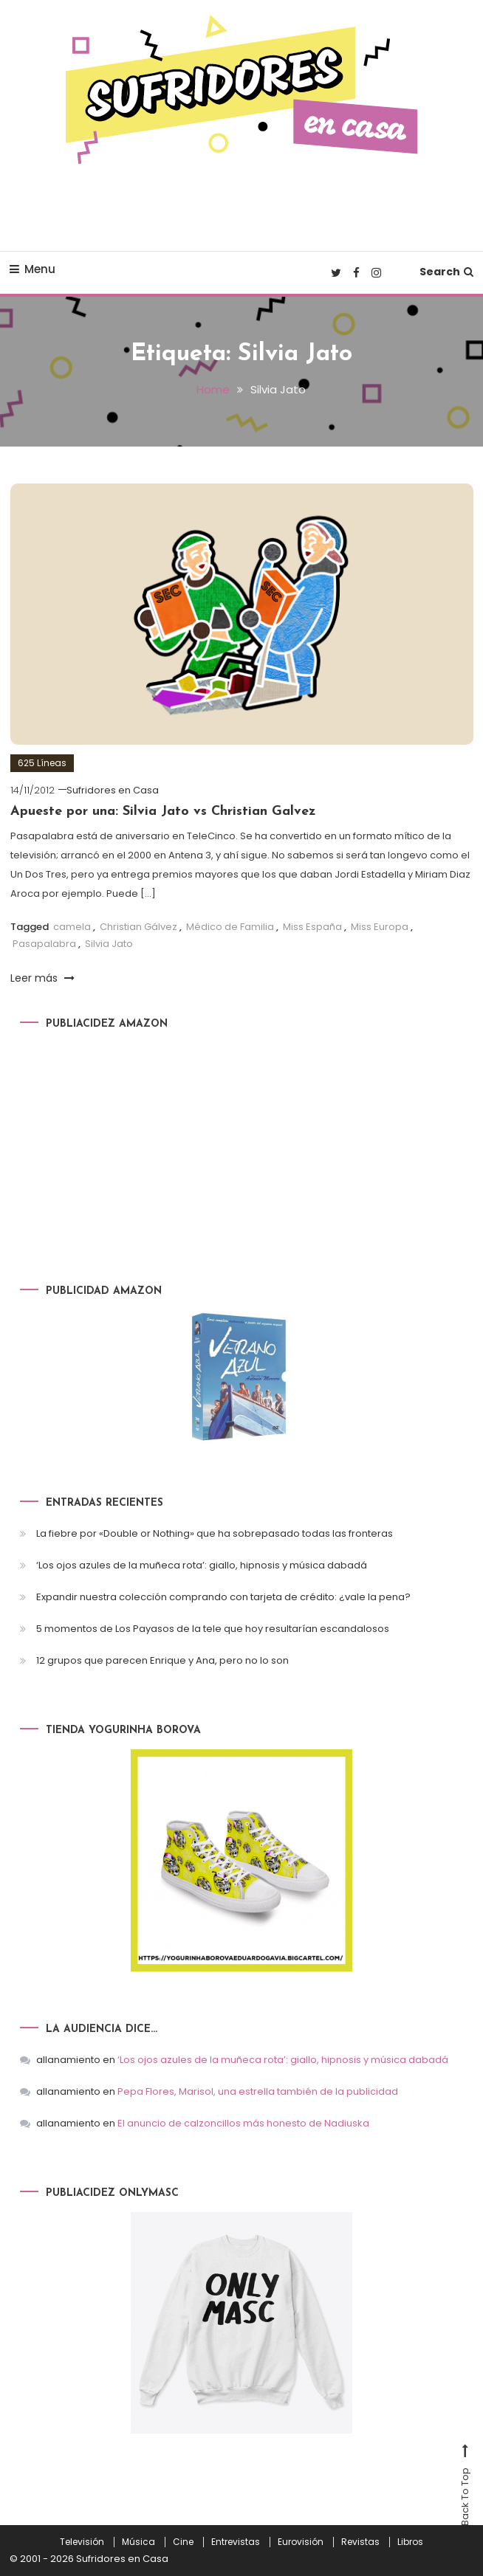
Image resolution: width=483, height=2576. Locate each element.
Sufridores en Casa (112, 790)
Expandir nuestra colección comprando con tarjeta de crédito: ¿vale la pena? (223, 1597)
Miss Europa (379, 927)
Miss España (312, 927)
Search (446, 271)
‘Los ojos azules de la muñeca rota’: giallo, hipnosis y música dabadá (201, 1565)
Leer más (42, 978)
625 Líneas (42, 763)
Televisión (82, 2542)
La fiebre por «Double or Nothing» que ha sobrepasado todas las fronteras (214, 1533)
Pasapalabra (44, 944)
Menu (32, 269)
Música (138, 2542)
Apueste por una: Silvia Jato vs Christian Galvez (163, 812)
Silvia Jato (109, 944)
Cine (183, 2542)
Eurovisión (300, 2542)
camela (72, 927)
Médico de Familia (230, 927)
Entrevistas (235, 2542)
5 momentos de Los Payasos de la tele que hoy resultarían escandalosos (212, 1629)
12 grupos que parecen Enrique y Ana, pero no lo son (162, 1660)
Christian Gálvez (138, 927)
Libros (410, 2542)
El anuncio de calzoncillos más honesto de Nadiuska (243, 2123)
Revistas (360, 2542)
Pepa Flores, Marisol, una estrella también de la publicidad (257, 2091)
